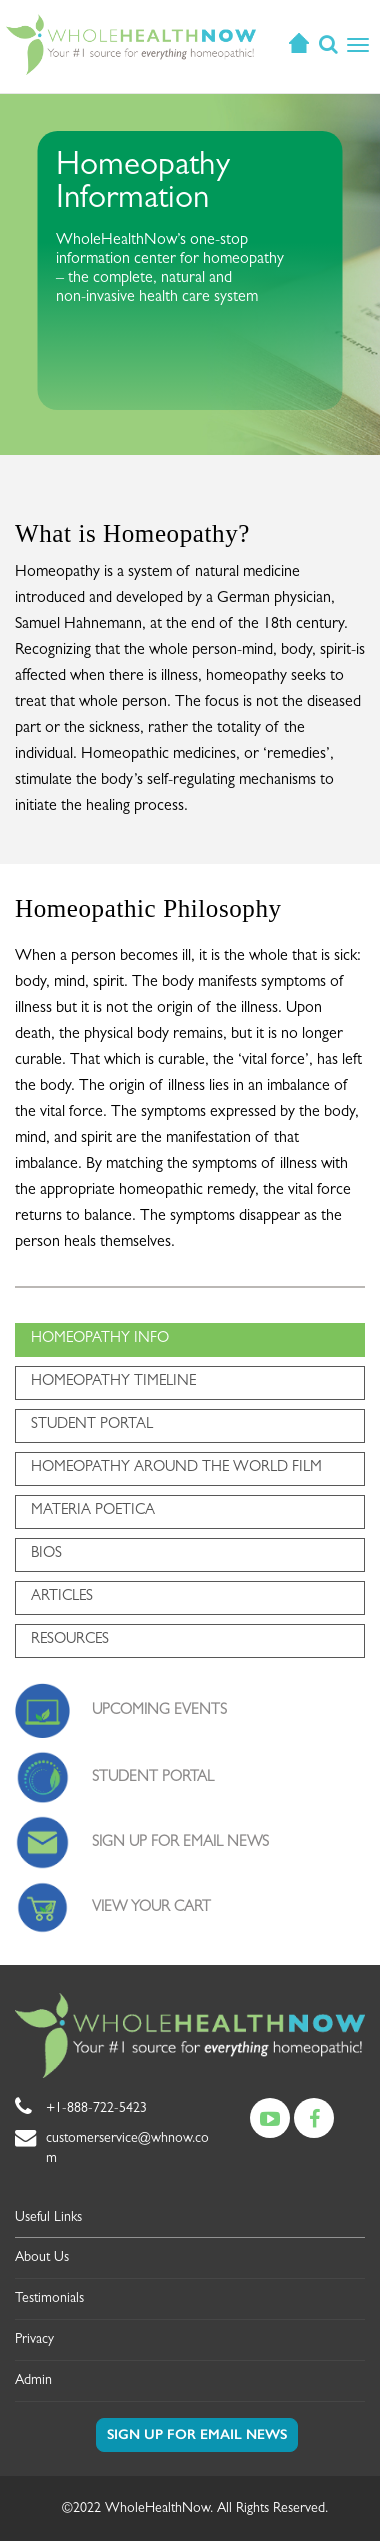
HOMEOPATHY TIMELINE (113, 1382)
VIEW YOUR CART (151, 1908)
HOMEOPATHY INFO (100, 1339)
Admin (33, 2381)
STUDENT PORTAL (92, 1425)
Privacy (34, 2340)
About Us (42, 2258)
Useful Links (48, 2218)
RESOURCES (70, 1640)
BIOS (46, 1554)
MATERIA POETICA (93, 1511)
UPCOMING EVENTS (159, 1711)
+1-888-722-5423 (96, 2109)
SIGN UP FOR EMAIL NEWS (180, 1843)
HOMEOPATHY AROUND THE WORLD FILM (176, 1468)
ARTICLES (62, 1597)
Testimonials (49, 2299)
